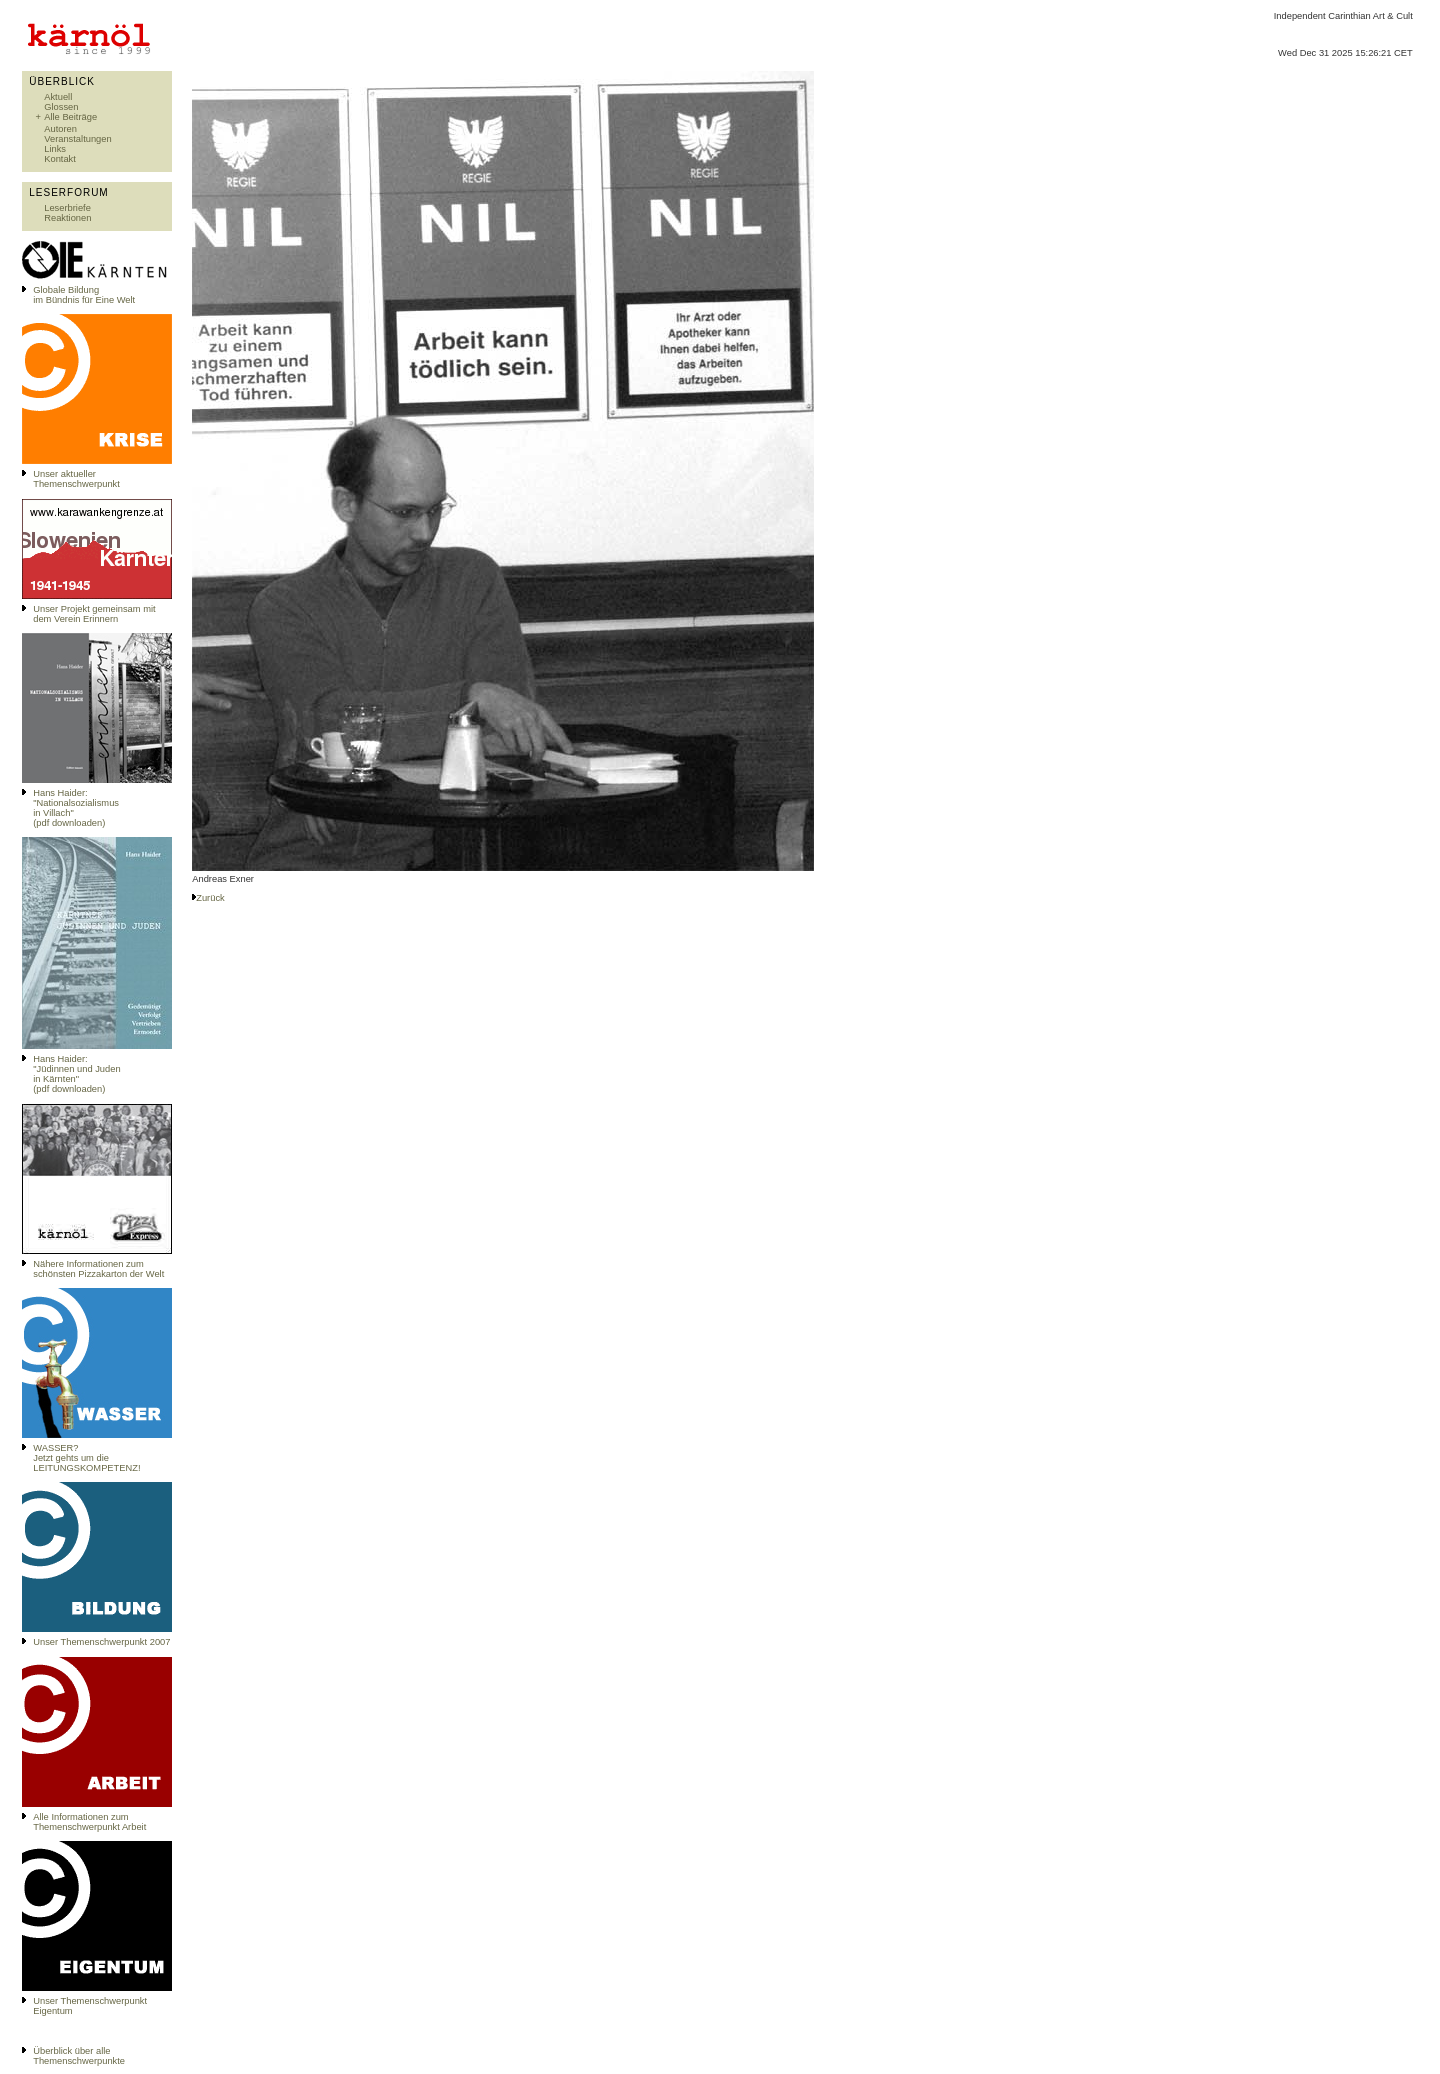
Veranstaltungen (77, 139)
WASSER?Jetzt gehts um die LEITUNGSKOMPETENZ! (86, 1458)
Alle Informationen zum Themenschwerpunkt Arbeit (89, 1822)
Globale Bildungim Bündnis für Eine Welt (84, 295)
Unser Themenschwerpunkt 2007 (101, 1642)
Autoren (60, 129)
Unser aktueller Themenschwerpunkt (76, 479)
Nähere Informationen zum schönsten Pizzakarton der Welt (98, 1269)
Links (55, 149)
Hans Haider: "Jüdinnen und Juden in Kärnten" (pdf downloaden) (76, 1074)
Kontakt (60, 159)
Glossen (61, 107)
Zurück (210, 898)
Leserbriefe (67, 208)
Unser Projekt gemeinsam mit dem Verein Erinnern (94, 614)
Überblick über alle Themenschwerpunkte (79, 2056)
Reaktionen (67, 218)
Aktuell (58, 97)
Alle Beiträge (70, 117)
